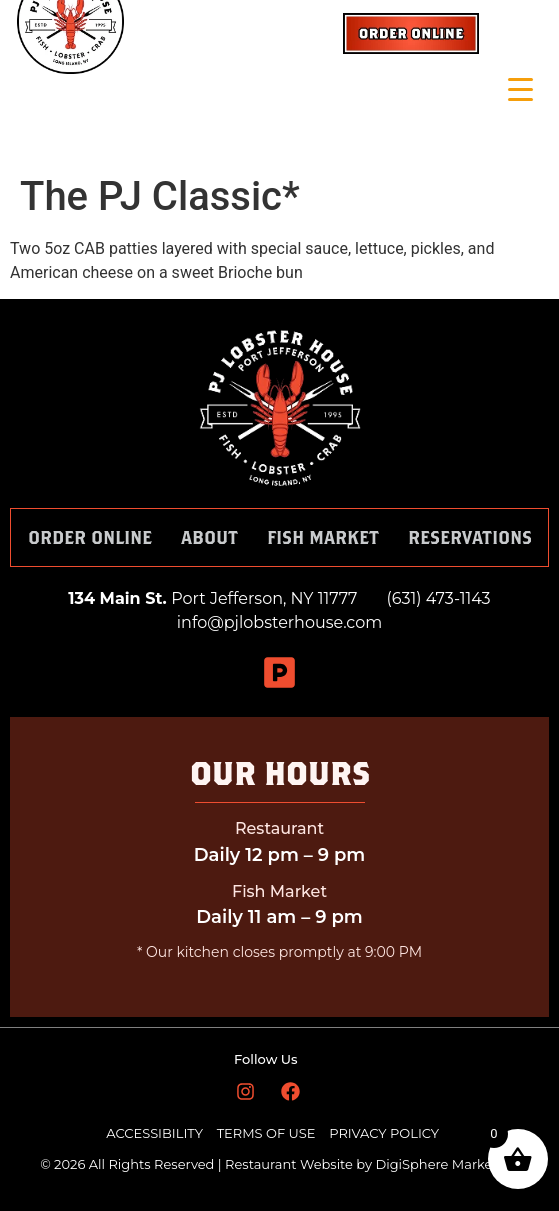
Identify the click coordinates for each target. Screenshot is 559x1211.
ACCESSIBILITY (154, 1133)
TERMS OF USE (268, 1133)
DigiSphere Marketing (446, 1164)
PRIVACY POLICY (384, 1133)
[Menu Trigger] (520, 89)
